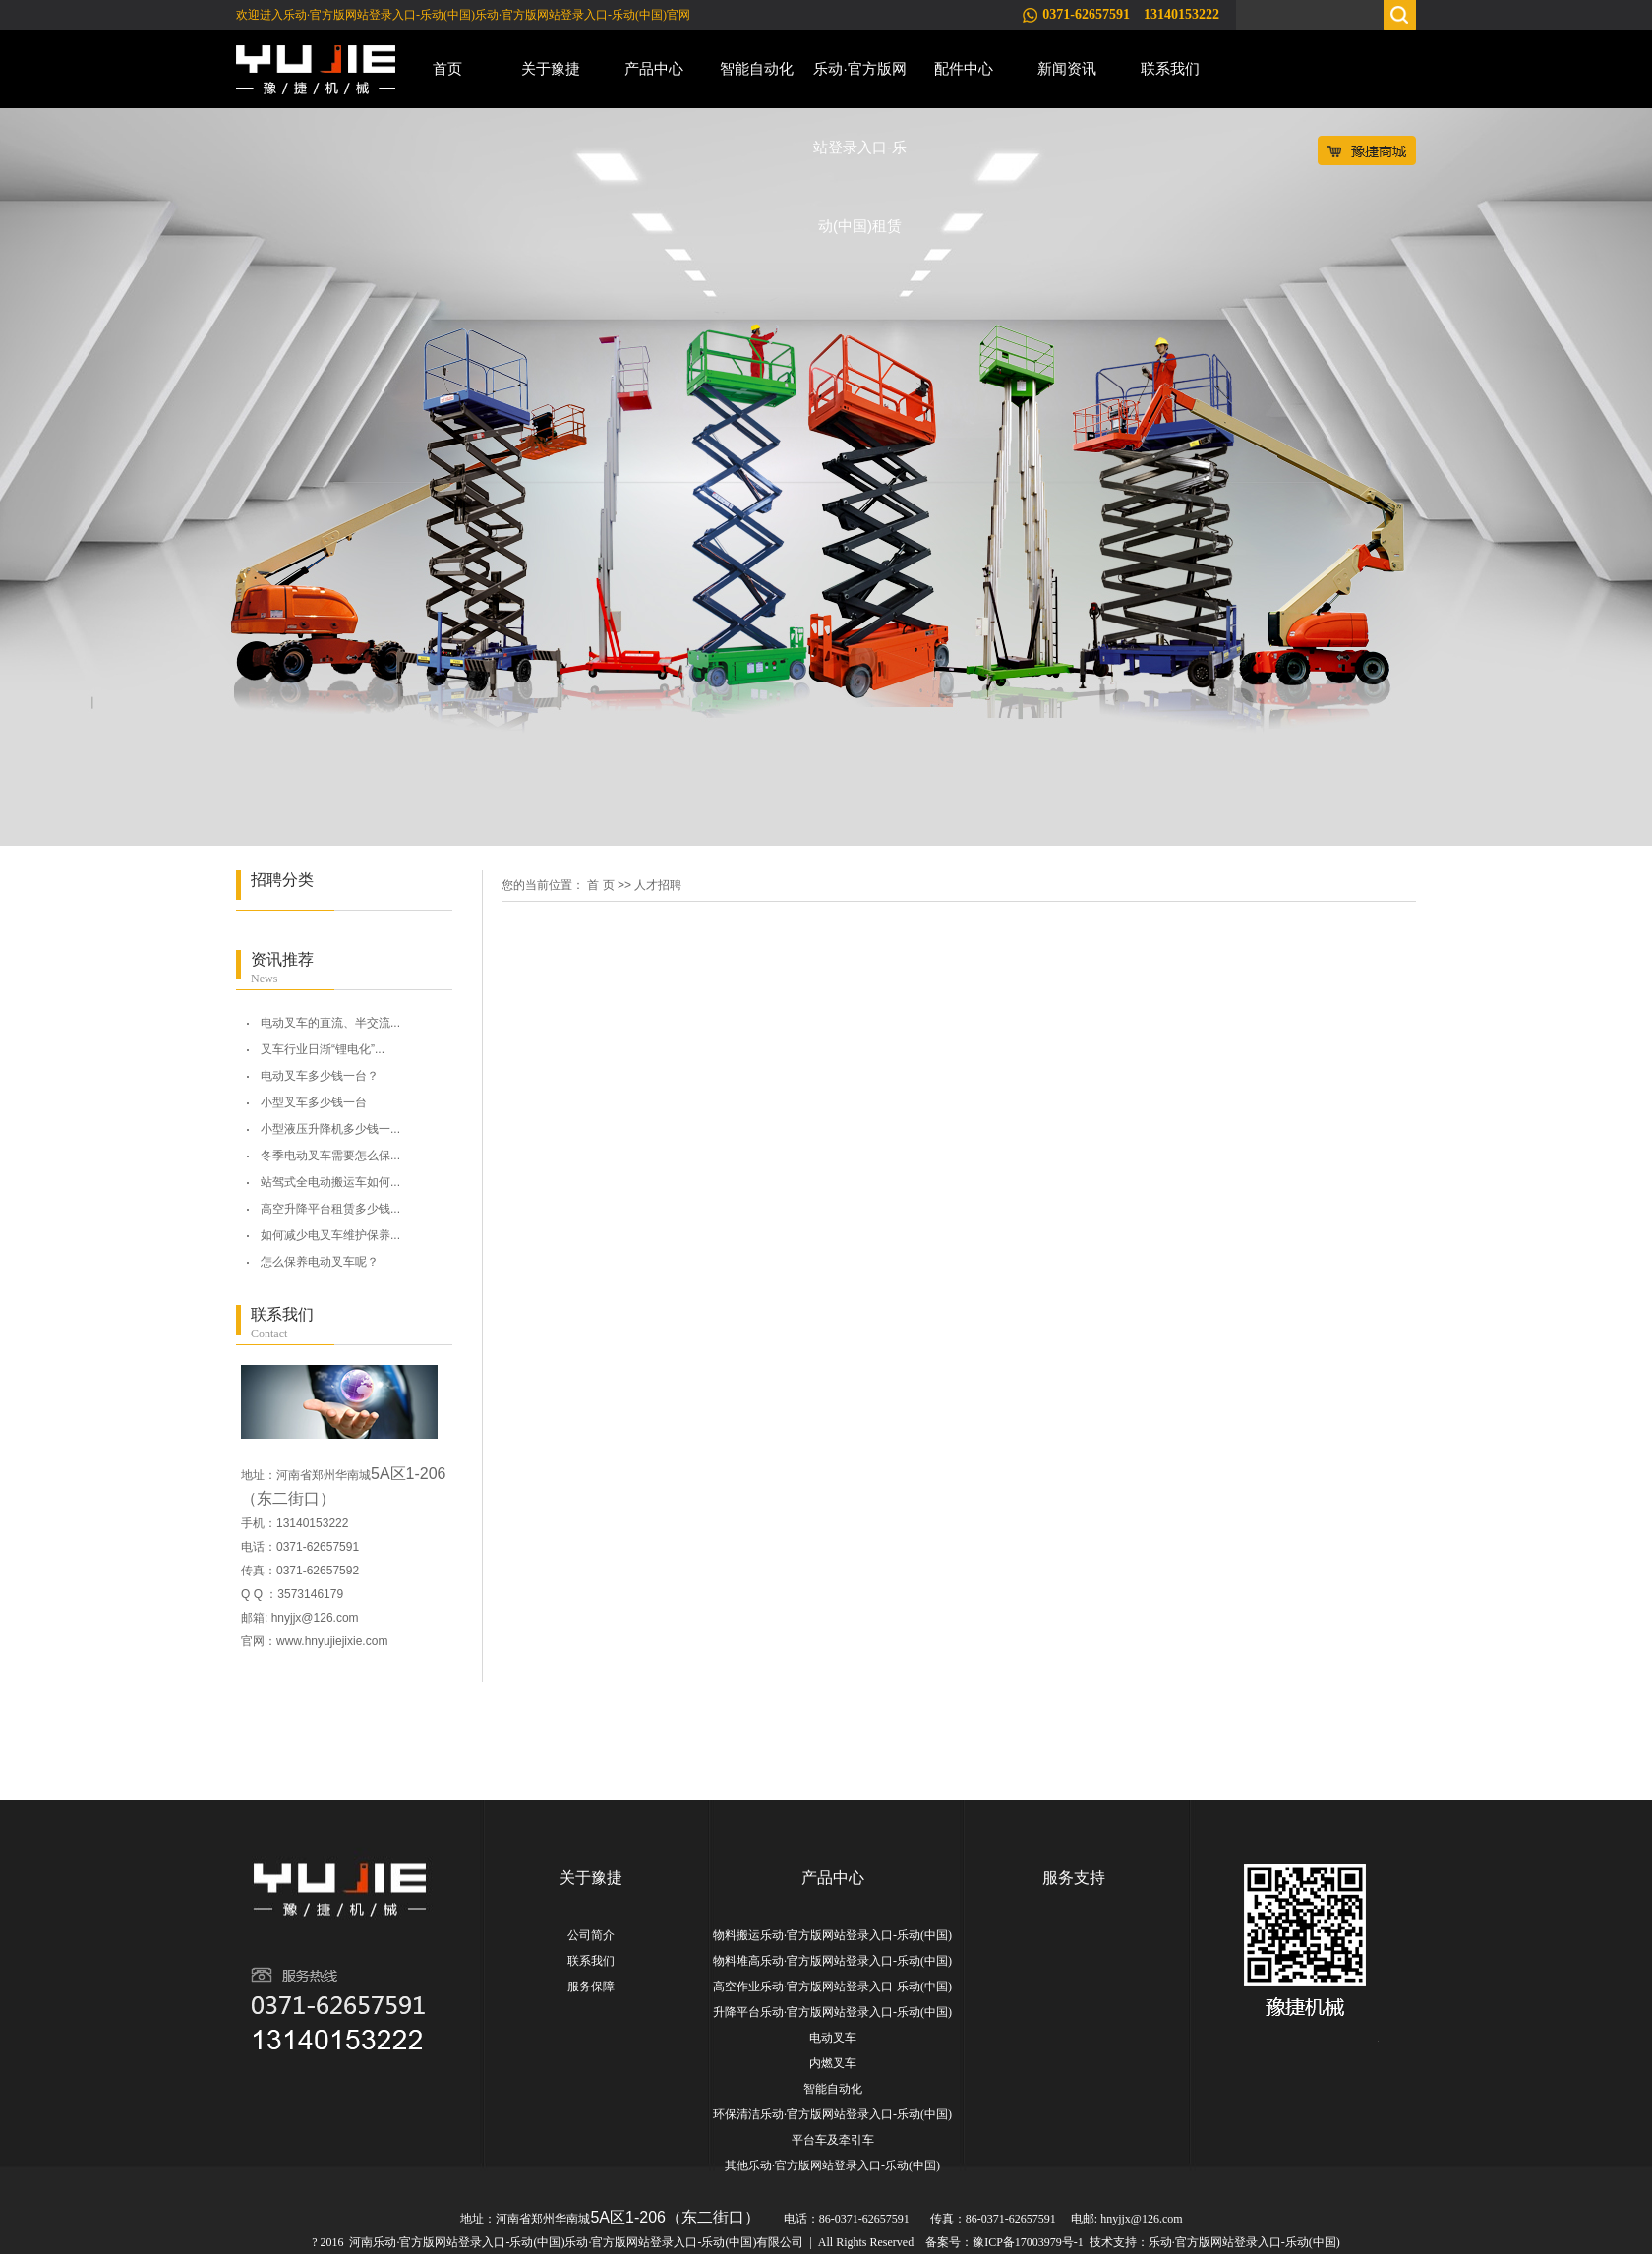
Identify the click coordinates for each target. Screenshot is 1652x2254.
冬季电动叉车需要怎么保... (330, 1155)
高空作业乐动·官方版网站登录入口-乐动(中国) (832, 1986)
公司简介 (591, 1935)
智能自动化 (757, 68)
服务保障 (591, 1986)
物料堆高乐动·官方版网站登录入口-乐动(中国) (832, 1961)
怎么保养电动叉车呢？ (320, 1262)
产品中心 (653, 68)
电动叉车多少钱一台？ (320, 1076)
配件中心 (963, 68)
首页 (447, 68)
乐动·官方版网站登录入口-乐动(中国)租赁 (860, 84)
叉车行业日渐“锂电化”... (322, 1049)
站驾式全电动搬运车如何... (330, 1182)
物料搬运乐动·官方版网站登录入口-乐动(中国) (832, 1935)
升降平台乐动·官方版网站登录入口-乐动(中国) (832, 2012)
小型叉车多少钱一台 (314, 1102)
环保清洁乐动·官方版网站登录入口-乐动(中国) (832, 2114)
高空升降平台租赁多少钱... (330, 1209)
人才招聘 (657, 885)
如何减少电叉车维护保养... (330, 1235)
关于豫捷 (550, 68)
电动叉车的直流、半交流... (330, 1023)
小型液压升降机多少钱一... (330, 1129)
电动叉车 (832, 2038)
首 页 (600, 885)
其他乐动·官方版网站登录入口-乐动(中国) (832, 2165)
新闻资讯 (1066, 68)
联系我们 (1170, 68)
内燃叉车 (832, 2063)
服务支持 (1073, 1877)
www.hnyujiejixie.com (331, 1641)
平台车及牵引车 (833, 2140)
